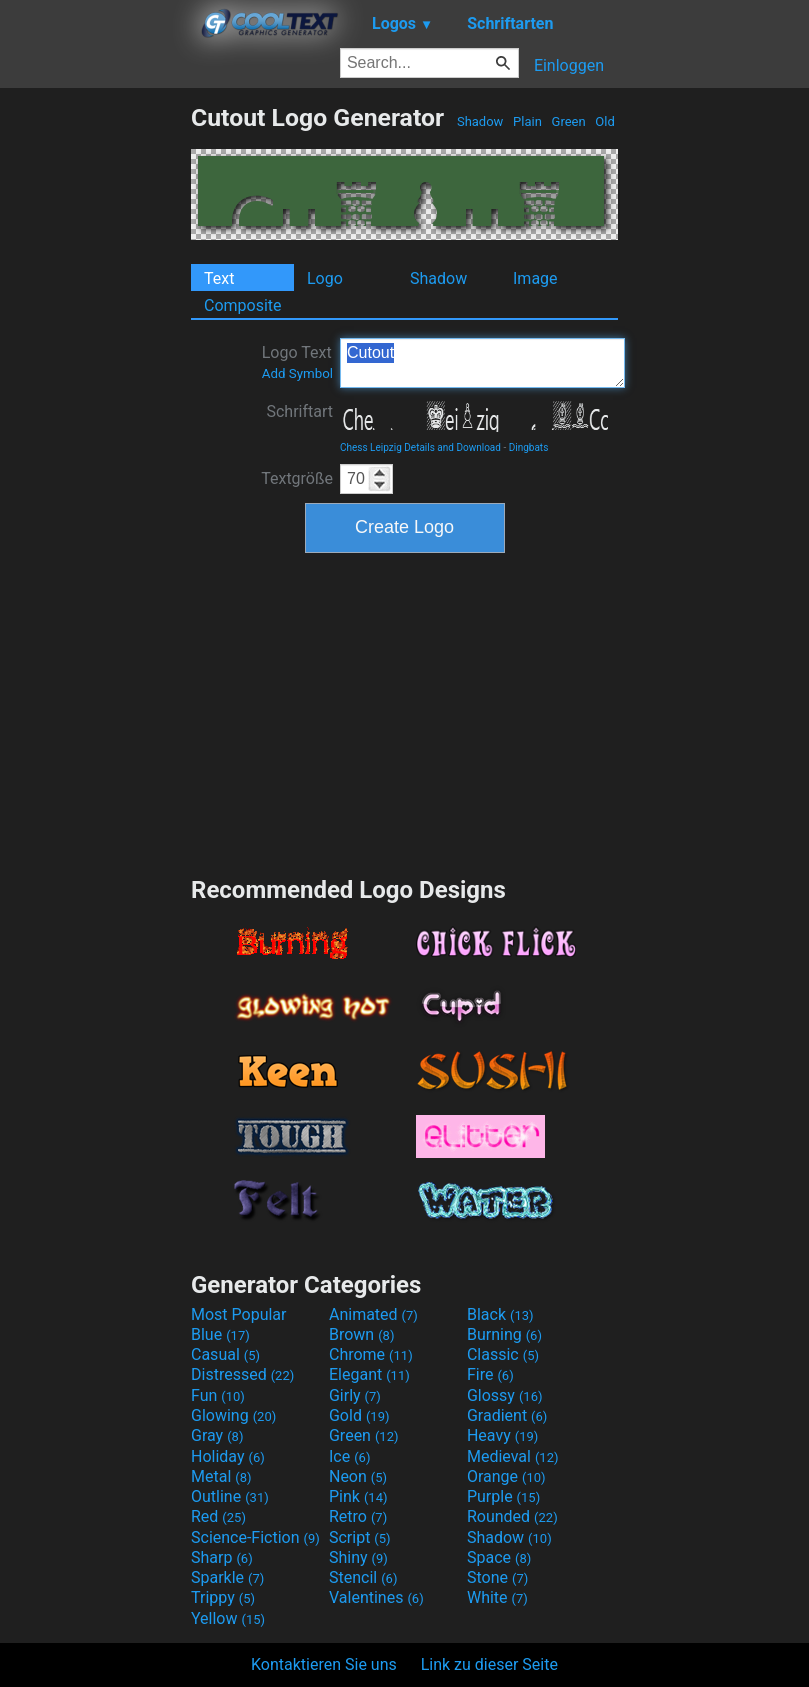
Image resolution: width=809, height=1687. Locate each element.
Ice (349, 1456)
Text (219, 278)
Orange (506, 1476)
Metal (221, 1476)
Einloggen (569, 65)
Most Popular (239, 1314)
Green (568, 121)
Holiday (228, 1456)
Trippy (223, 1597)
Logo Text (297, 362)
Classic (503, 1354)
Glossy (505, 1395)
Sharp (222, 1557)
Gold (359, 1415)
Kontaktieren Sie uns (324, 1664)
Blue (220, 1334)
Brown (361, 1334)
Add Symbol (297, 373)
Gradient (507, 1415)
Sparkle (227, 1577)
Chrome (371, 1354)
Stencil (363, 1577)
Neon (358, 1476)
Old (605, 121)
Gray (217, 1435)
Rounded (512, 1516)
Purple (503, 1496)
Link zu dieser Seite (489, 1664)
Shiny (358, 1557)
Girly (355, 1395)
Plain (527, 121)
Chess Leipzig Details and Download (420, 447)
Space (499, 1557)
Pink (358, 1496)
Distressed (242, 1374)
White (497, 1597)
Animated (373, 1314)
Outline (230, 1496)
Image (535, 278)
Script (360, 1537)
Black (500, 1314)
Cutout (482, 363)
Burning (504, 1334)
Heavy (502, 1435)
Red (218, 1516)
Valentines (376, 1597)
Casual (225, 1354)
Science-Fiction (255, 1537)
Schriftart (299, 411)
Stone (497, 1577)
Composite (243, 305)
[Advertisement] (95, 403)
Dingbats (529, 447)
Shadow (480, 121)
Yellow (228, 1618)
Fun (218, 1395)
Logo (325, 278)
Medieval (513, 1456)
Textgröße (297, 478)
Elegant (369, 1374)
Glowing (233, 1415)
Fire (490, 1374)
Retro (358, 1516)
